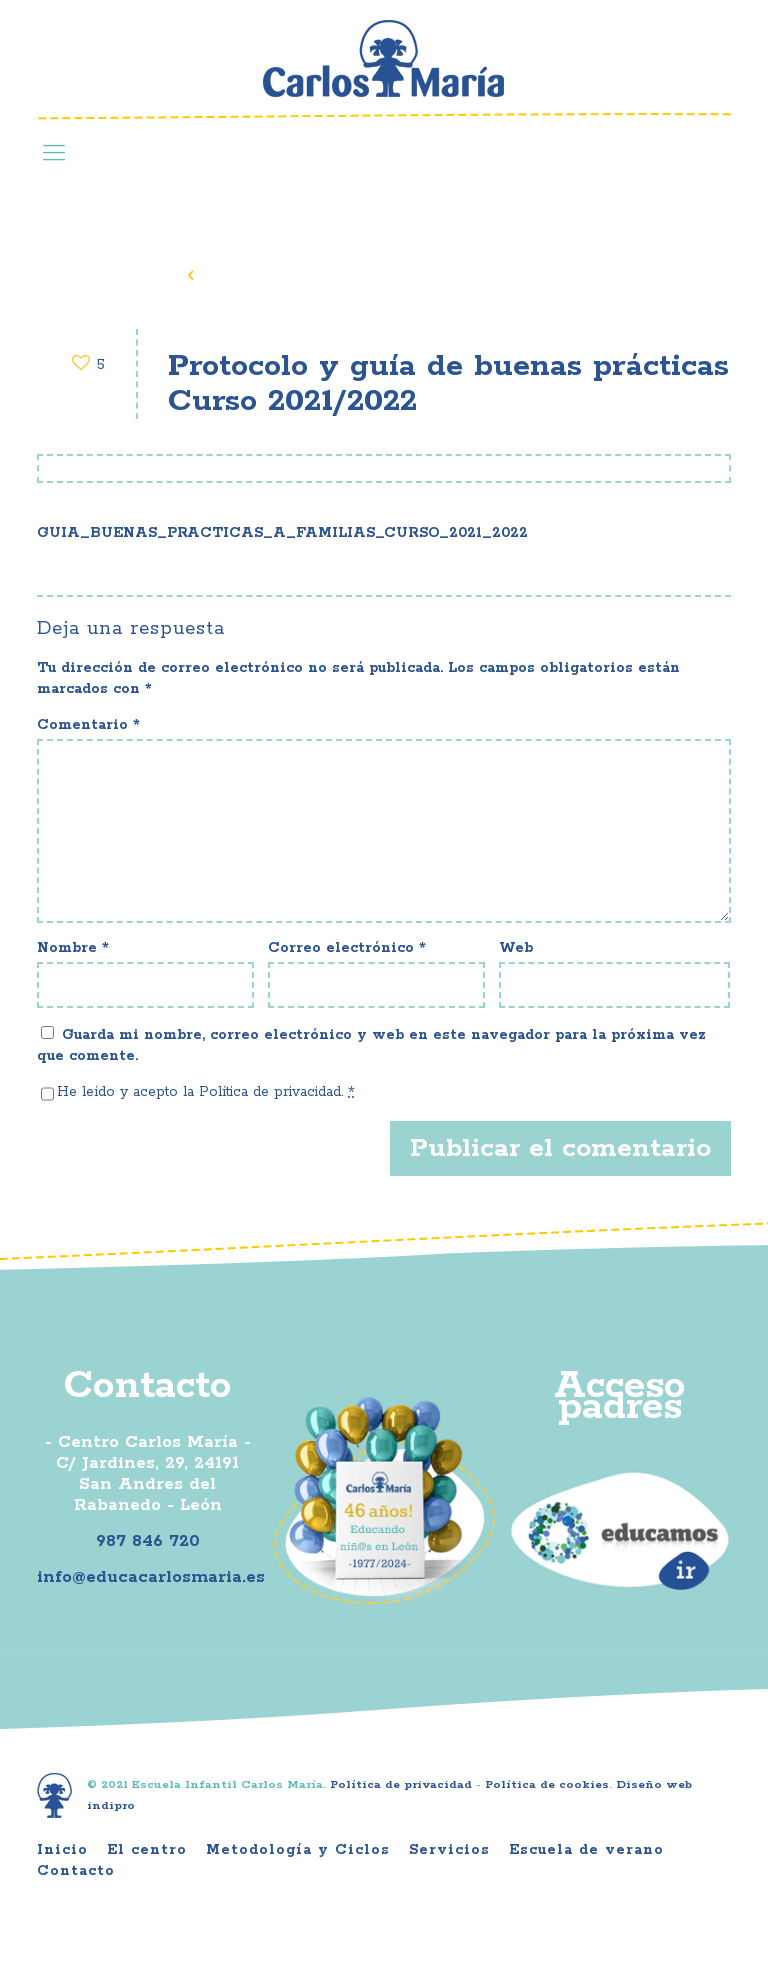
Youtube (680, 64)
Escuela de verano (586, 1850)
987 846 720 (148, 1541)
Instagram (618, 64)
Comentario (88, 725)
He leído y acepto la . (206, 1092)
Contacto (76, 1871)
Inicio (62, 1850)
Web (516, 948)
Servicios (449, 1850)
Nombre (73, 948)
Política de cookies (547, 1784)
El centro (147, 1850)
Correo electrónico (347, 948)
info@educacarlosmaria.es (151, 1577)
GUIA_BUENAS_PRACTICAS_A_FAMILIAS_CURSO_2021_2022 (282, 533)
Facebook (556, 64)
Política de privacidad (270, 1092)
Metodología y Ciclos (298, 1850)
